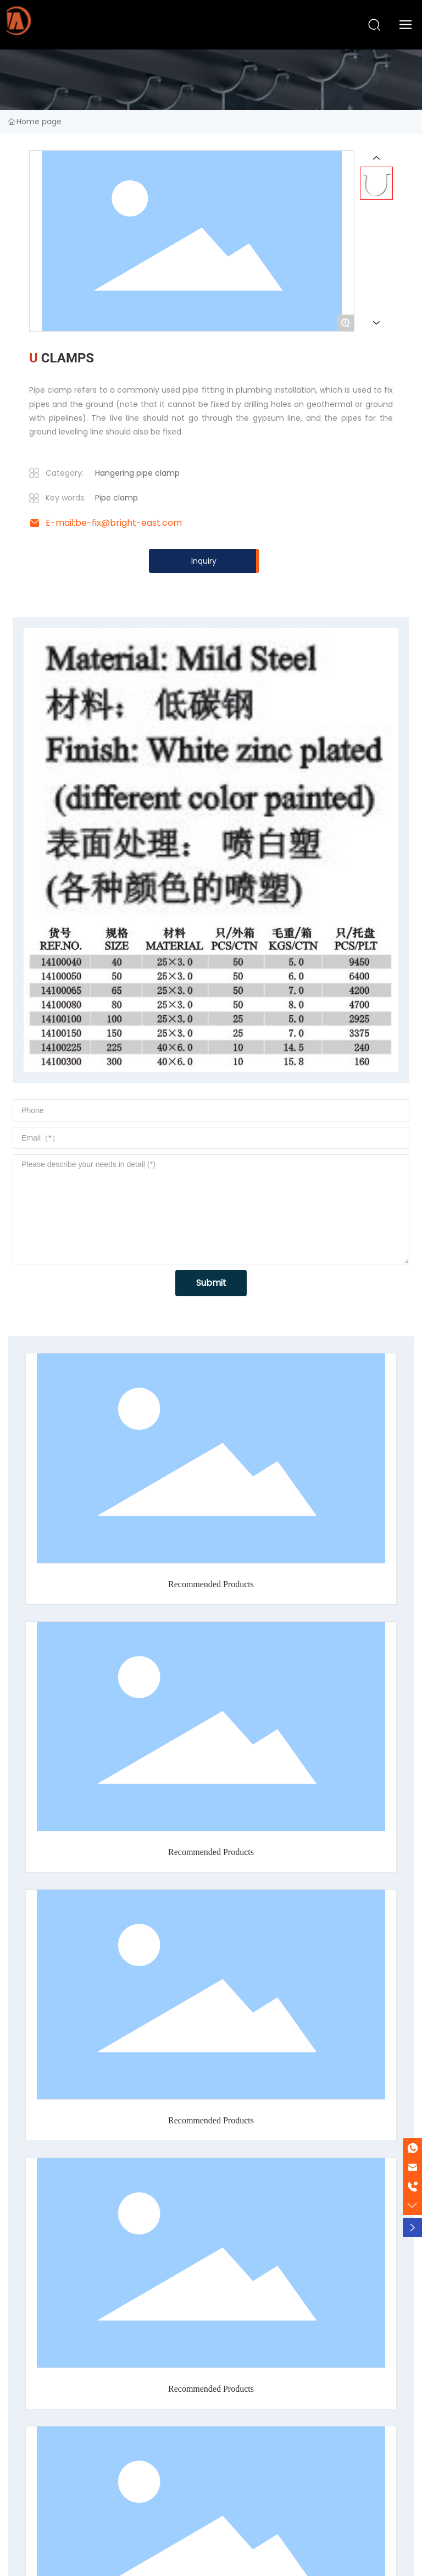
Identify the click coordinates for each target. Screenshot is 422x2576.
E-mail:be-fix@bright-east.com (114, 522)
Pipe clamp (116, 497)
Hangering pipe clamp (137, 472)
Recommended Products (211, 1584)
